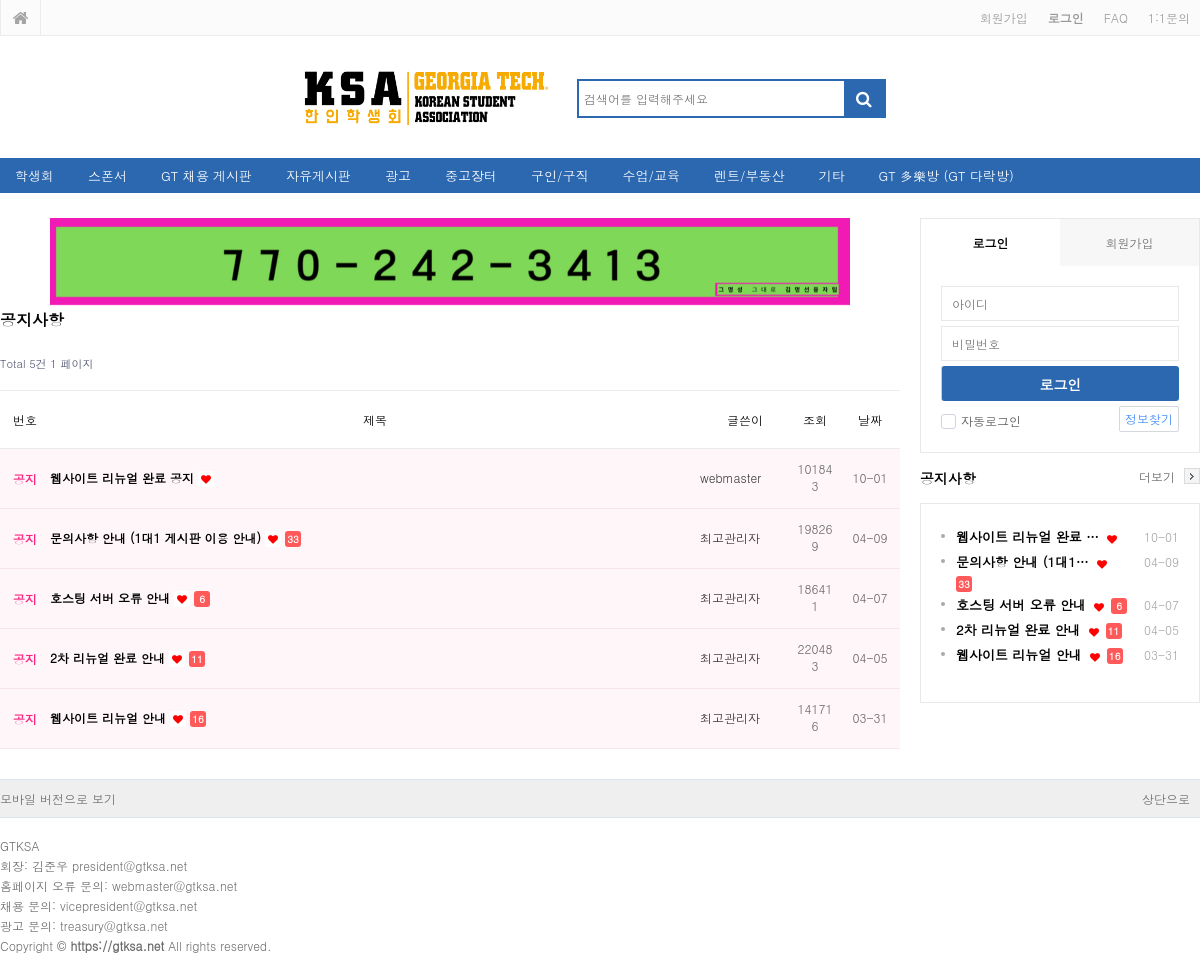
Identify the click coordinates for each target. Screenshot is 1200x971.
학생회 (34, 175)
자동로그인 (981, 420)
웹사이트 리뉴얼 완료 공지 (124, 477)
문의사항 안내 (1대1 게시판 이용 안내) (157, 537)
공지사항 (948, 478)
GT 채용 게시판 (206, 175)
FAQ (1116, 17)
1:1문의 (1169, 17)
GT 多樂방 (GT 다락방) (945, 175)
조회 (815, 419)
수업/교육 (651, 175)
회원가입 (1004, 17)
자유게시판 (318, 175)
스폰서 (107, 175)
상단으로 (1166, 798)
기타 (831, 175)
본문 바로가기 (0, 0)
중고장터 (471, 175)
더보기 (1157, 476)
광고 (398, 175)
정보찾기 (1149, 418)
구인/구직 (559, 175)
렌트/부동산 (749, 175)
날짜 (870, 419)
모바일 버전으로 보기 (58, 798)
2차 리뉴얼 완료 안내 (109, 657)
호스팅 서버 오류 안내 (112, 597)
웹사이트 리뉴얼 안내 (110, 717)
